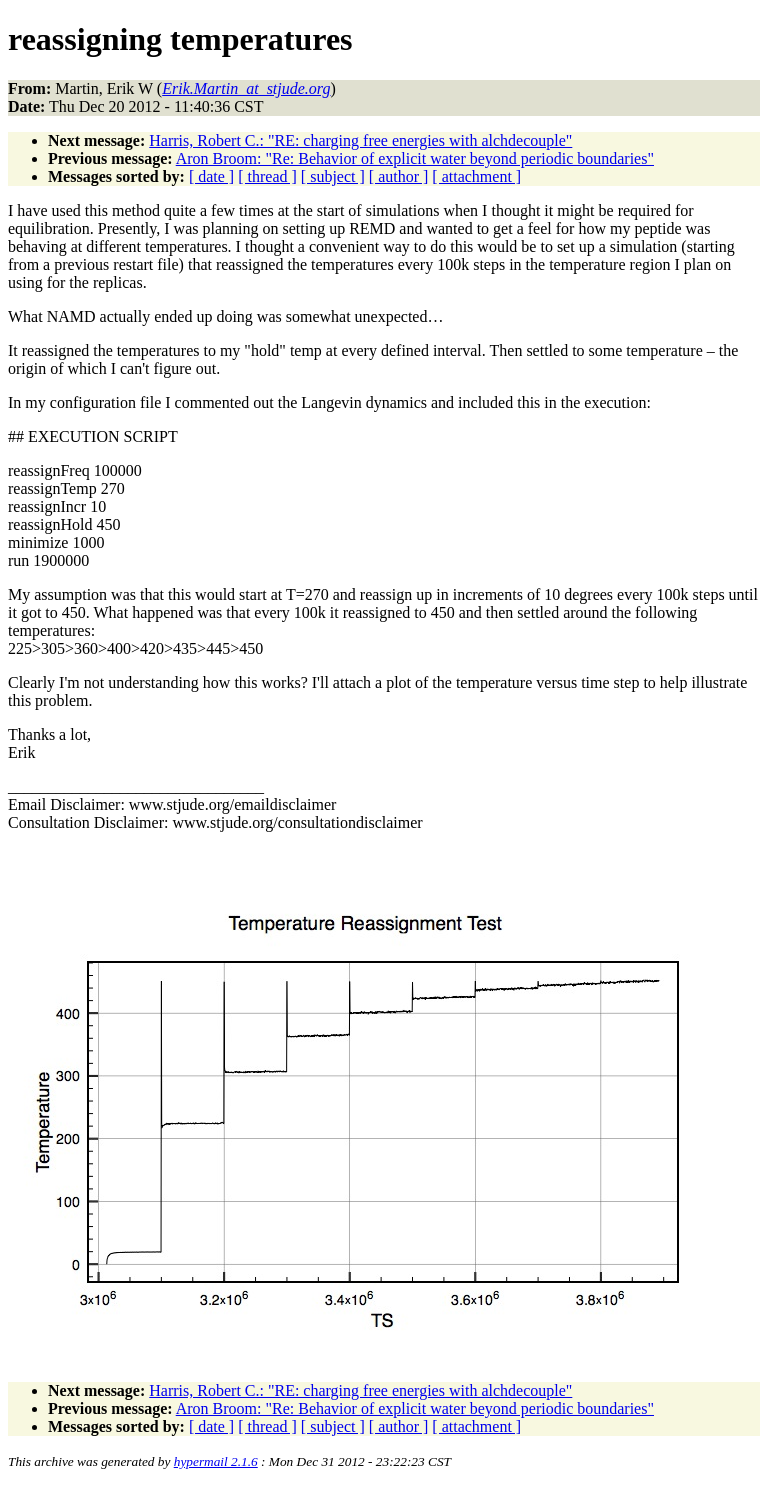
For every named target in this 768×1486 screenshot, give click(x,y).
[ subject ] (333, 176)
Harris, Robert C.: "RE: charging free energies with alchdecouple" (360, 140)
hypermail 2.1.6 (216, 1461)
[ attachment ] (476, 176)
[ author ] (399, 176)
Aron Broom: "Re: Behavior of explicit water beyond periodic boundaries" (415, 158)
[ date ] (211, 176)
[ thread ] (267, 176)
